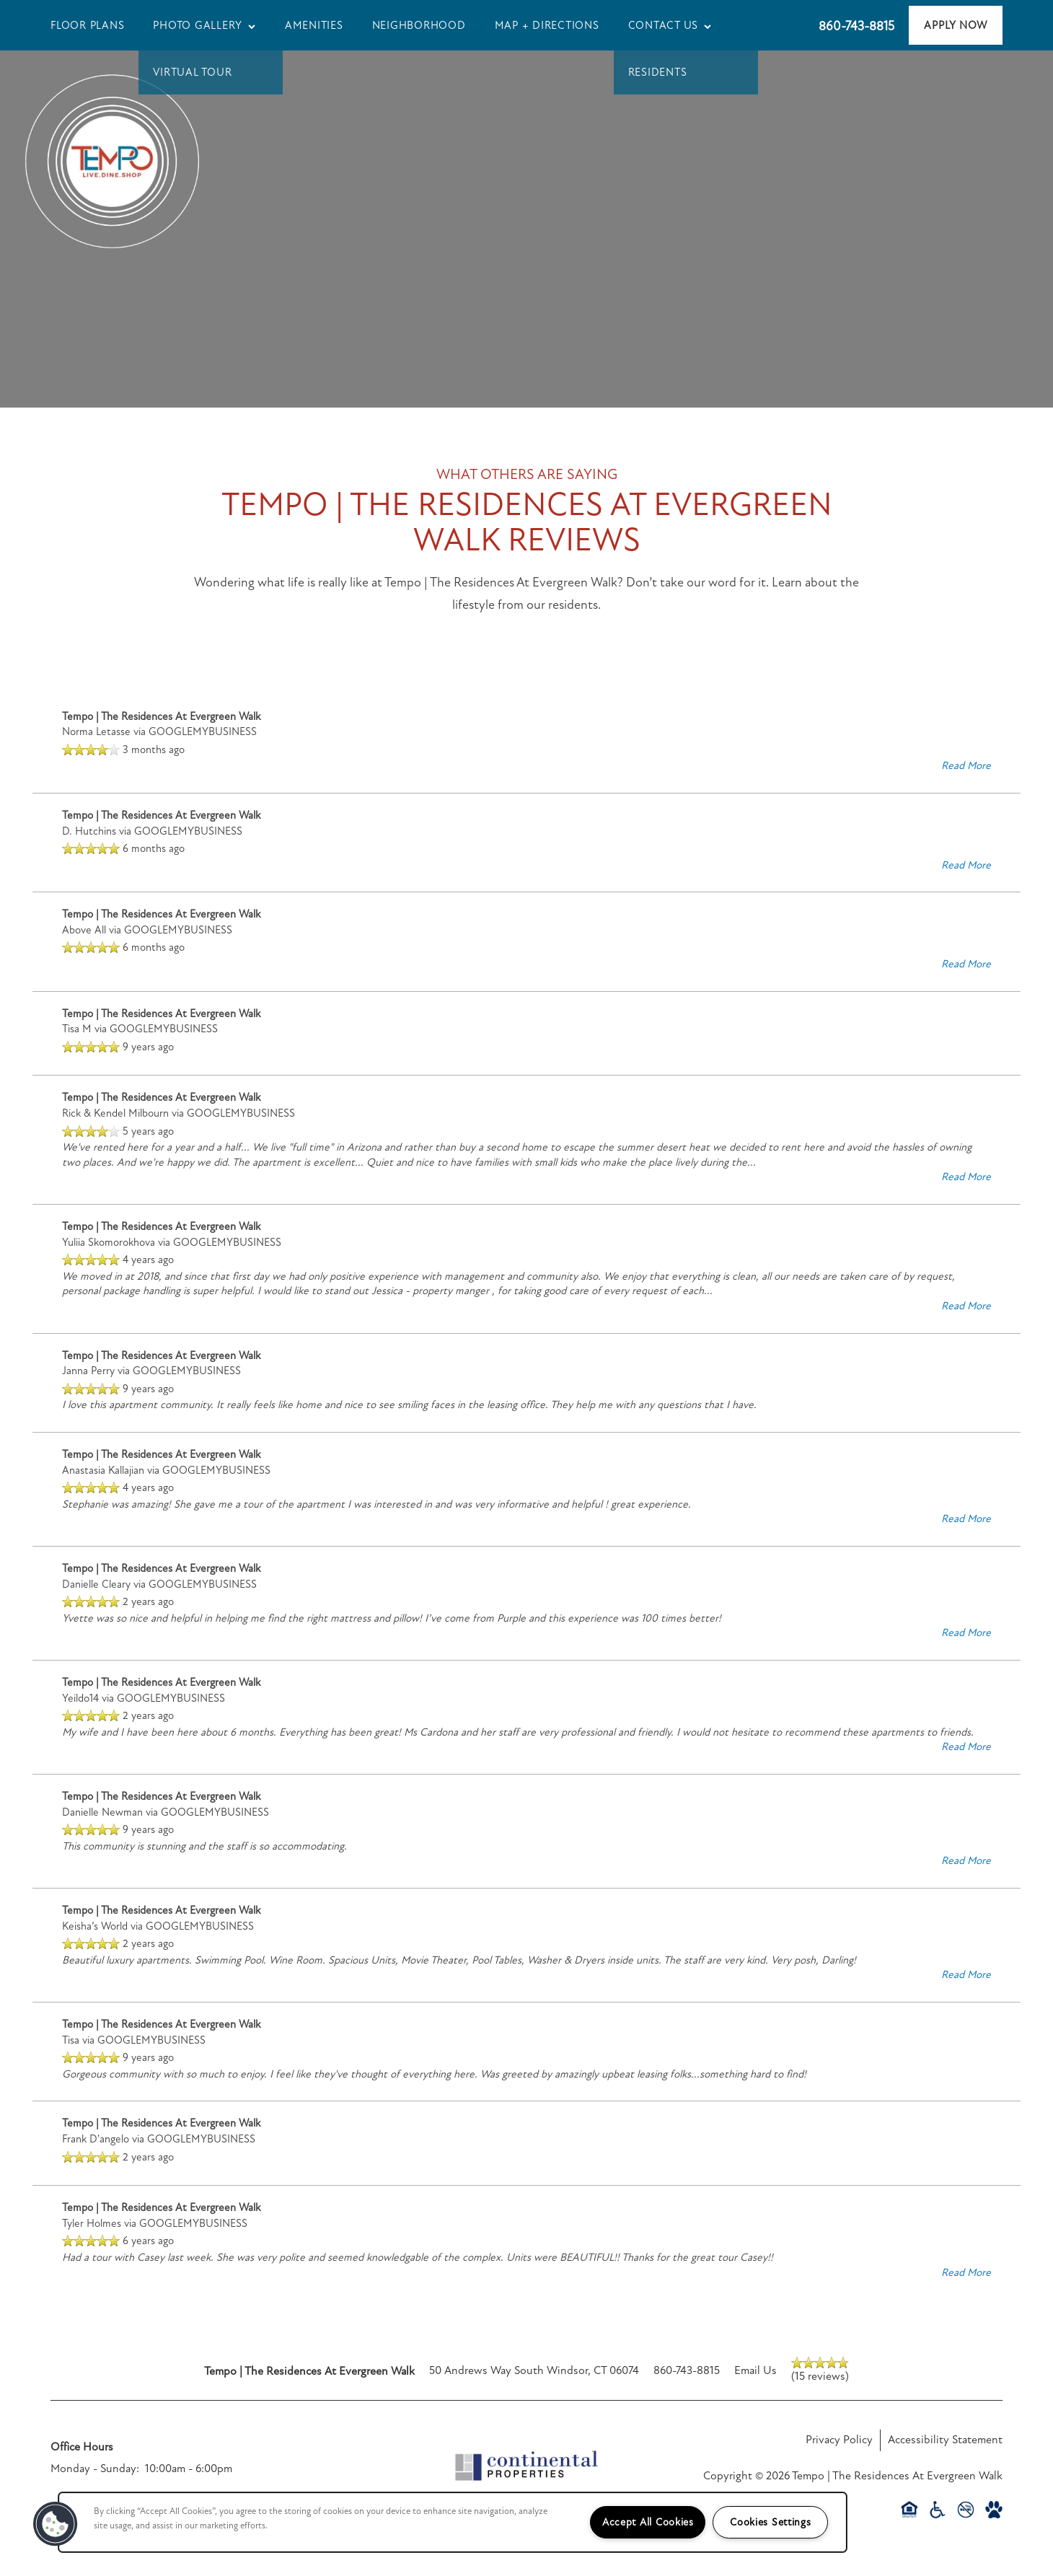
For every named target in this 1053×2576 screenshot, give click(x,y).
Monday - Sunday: (94, 2468)
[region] (452, 2522)
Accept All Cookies (648, 2522)
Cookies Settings (770, 2522)
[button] (956, 25)
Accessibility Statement (945, 2439)
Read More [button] (966, 765)
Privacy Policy (839, 2439)
